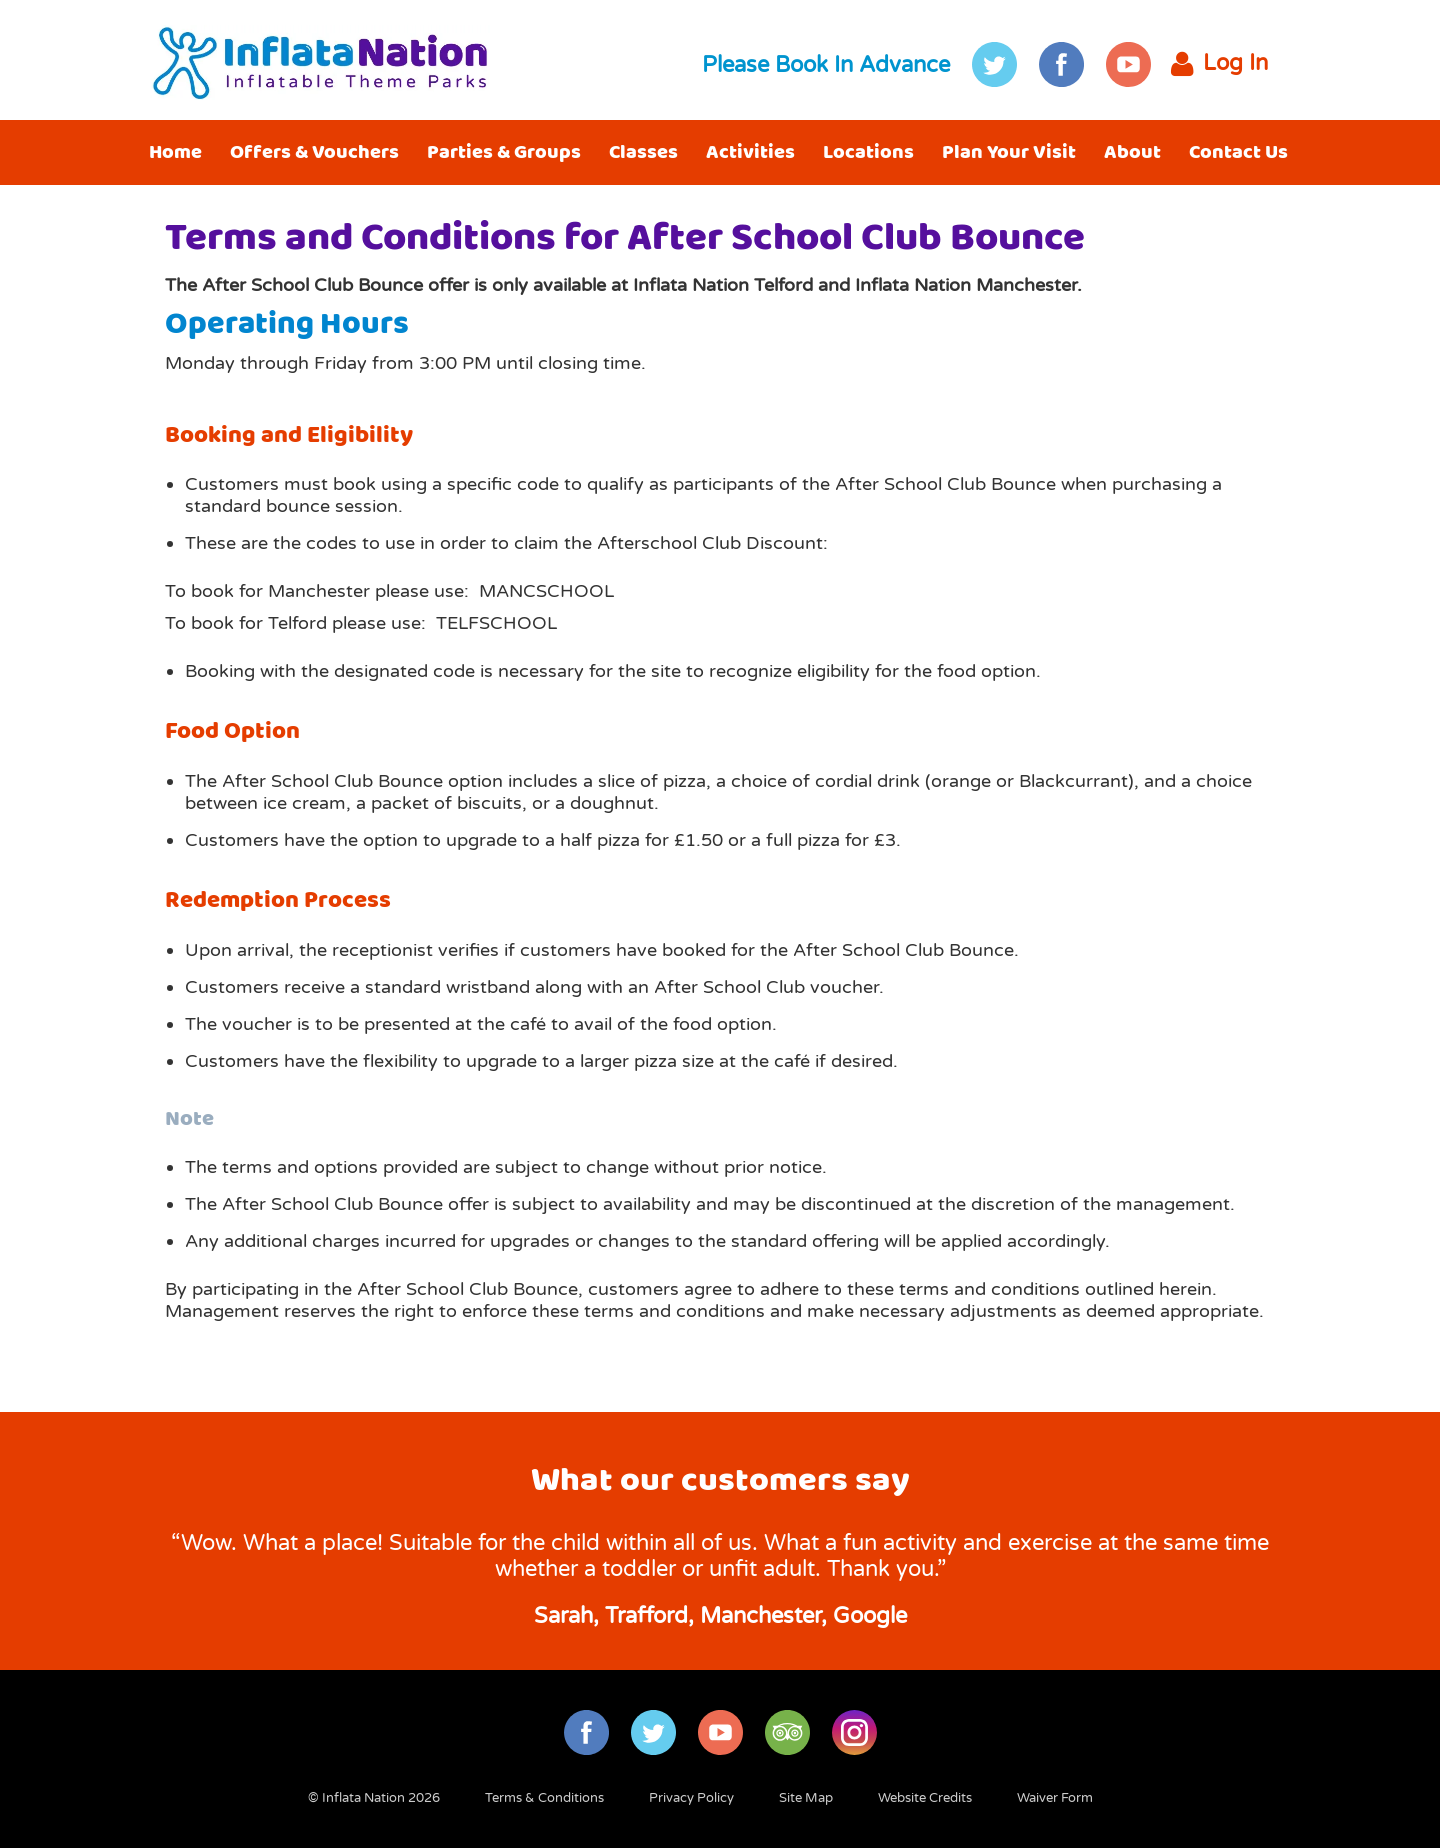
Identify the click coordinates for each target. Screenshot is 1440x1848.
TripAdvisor (787, 1732)
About (1132, 152)
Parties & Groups (504, 152)
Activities (750, 152)
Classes (643, 152)
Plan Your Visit (1009, 152)
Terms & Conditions (544, 1798)
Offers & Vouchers (314, 152)
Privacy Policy (691, 1798)
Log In (1219, 64)
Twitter (994, 64)
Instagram (854, 1732)
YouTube (1128, 64)
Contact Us (1238, 152)
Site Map (806, 1798)
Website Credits (925, 1798)
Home (175, 152)
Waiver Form (1055, 1798)
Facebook (1061, 64)
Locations (868, 152)
